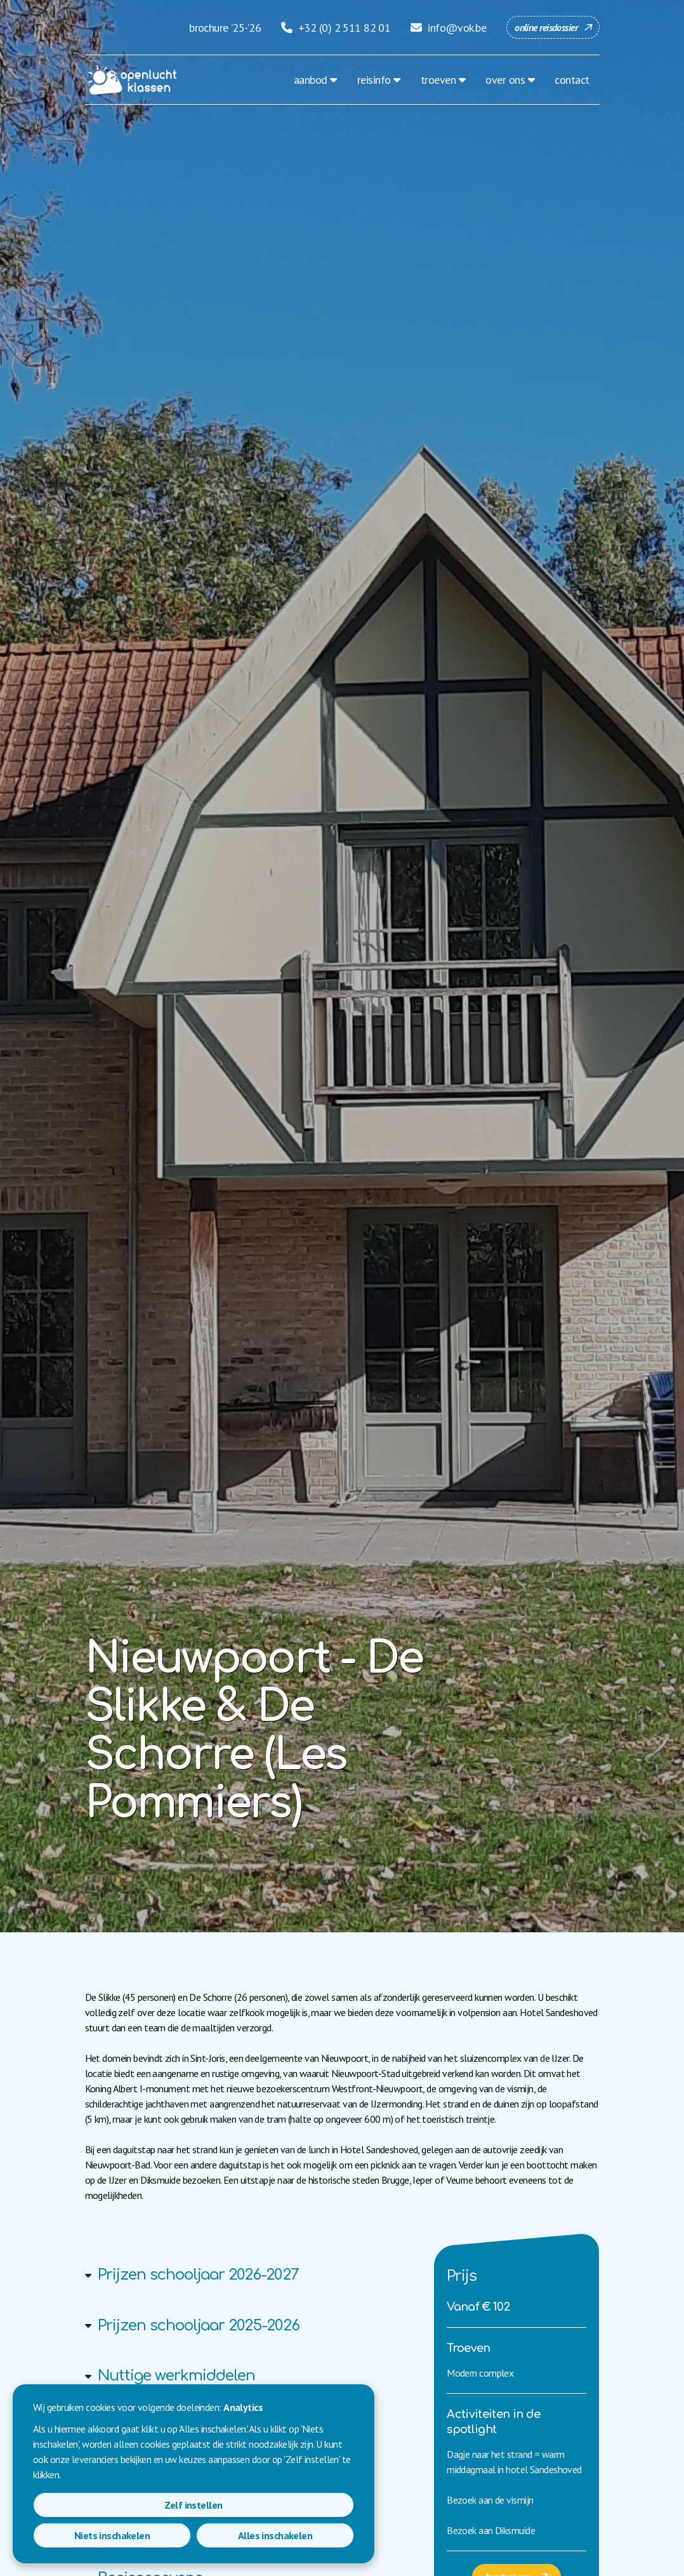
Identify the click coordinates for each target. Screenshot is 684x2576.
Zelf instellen (85, 2535)
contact (572, 79)
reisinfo (374, 79)
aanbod (310, 79)
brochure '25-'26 (225, 27)
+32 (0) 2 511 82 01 (335, 27)
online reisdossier (546, 27)
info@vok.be (448, 27)
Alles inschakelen (302, 2535)
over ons (505, 79)
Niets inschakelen (193, 2535)
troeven (438, 79)
